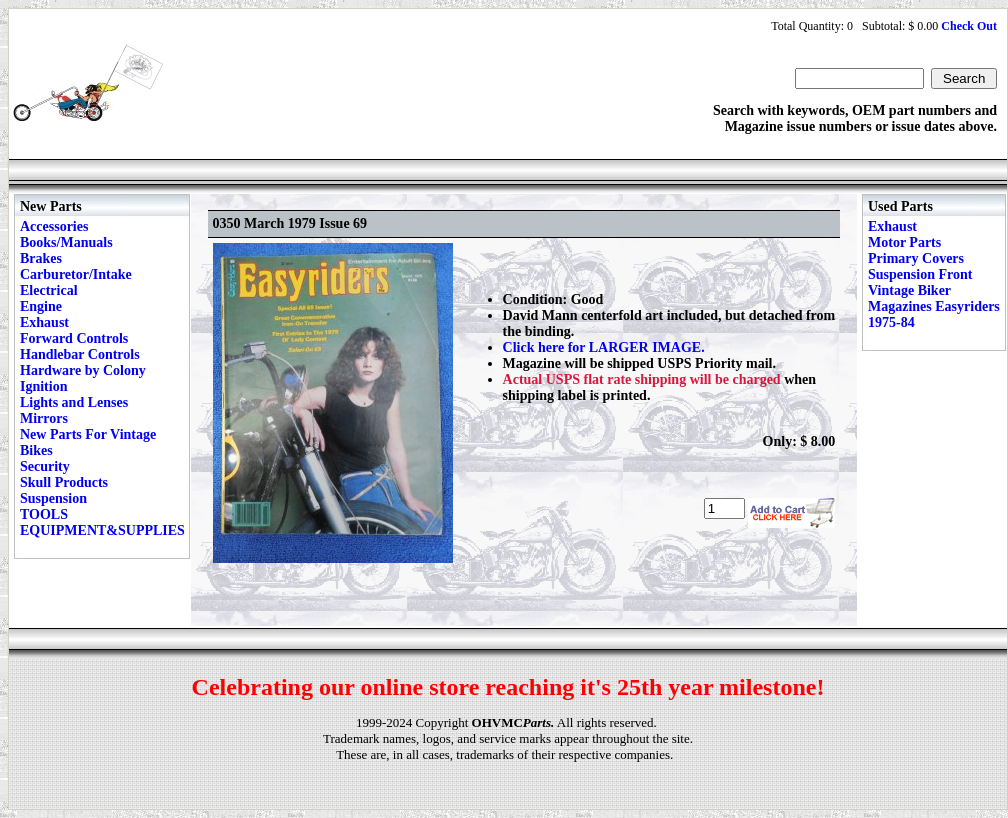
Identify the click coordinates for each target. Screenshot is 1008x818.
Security (45, 466)
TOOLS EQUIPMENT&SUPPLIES (102, 522)
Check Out (969, 26)
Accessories (54, 226)
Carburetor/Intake (76, 274)
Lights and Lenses (74, 402)
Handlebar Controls (80, 354)
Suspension (53, 498)
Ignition (43, 386)
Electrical (49, 290)
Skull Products (64, 482)
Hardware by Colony (83, 370)
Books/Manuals (66, 242)
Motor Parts (904, 242)
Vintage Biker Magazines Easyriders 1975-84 (934, 306)
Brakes (41, 258)
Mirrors (44, 418)
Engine (41, 306)
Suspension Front (920, 274)
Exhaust (44, 322)
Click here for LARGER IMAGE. (604, 347)
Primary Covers (916, 258)
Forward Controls (74, 338)
